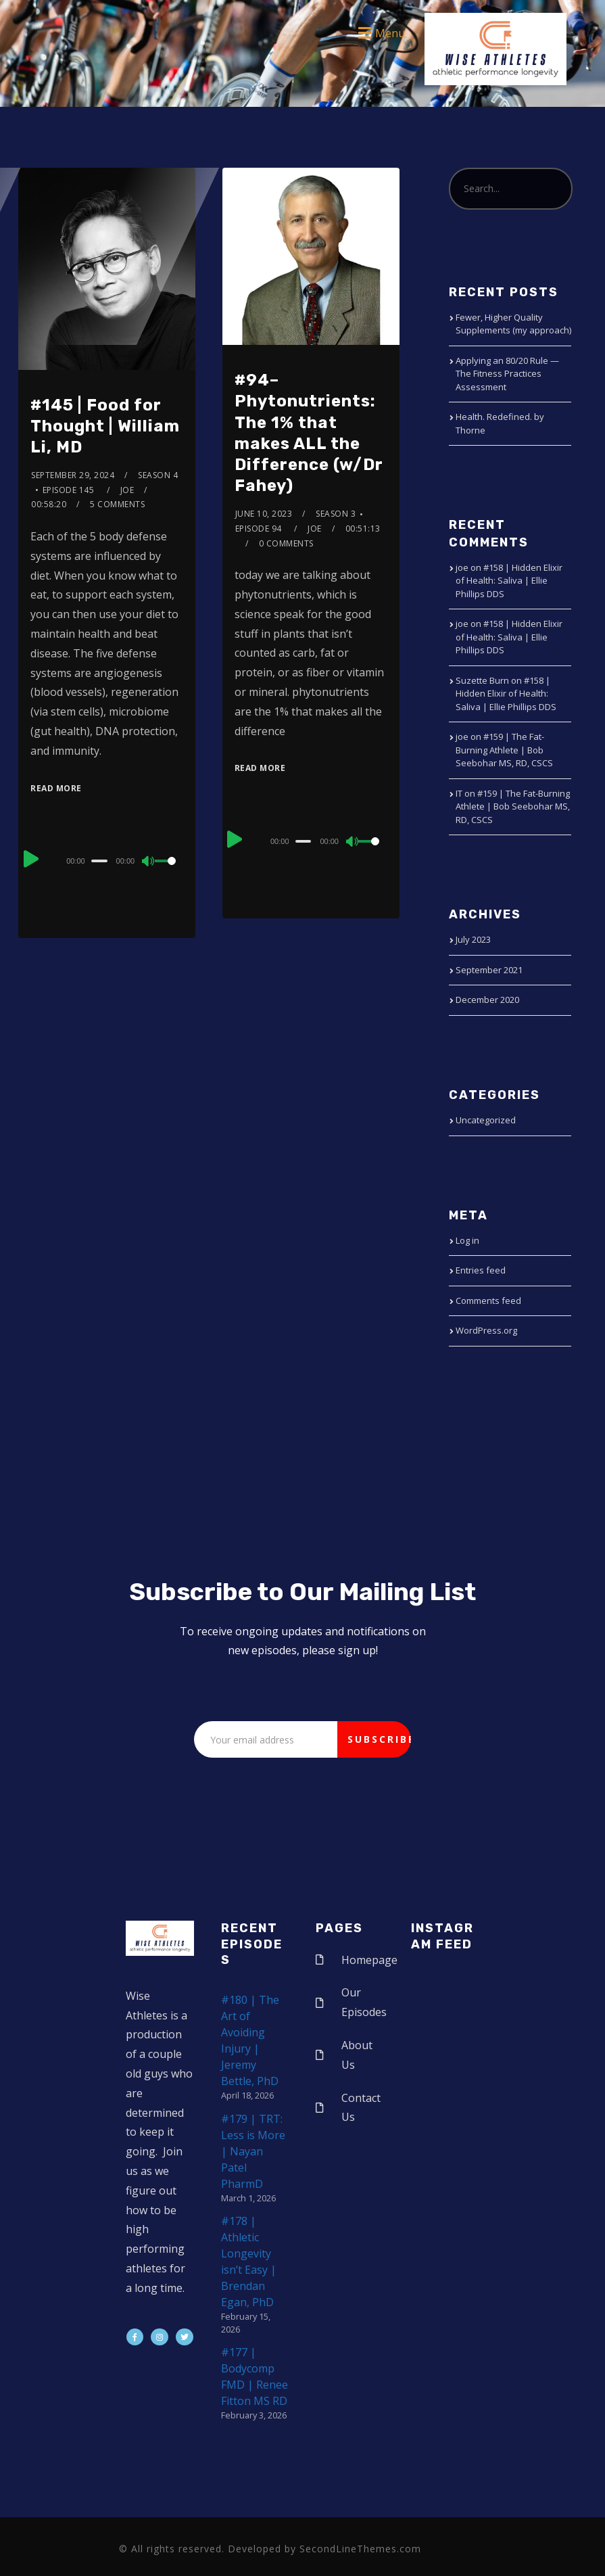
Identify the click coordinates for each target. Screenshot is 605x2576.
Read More (56, 788)
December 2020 (487, 999)
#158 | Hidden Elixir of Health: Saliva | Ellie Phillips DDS (509, 580)
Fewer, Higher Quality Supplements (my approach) (513, 324)
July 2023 (473, 939)
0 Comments (286, 543)
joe (127, 490)
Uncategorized (486, 1120)
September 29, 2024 (72, 475)
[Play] (31, 858)
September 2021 (489, 970)
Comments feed (488, 1300)
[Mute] (148, 862)
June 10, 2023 (264, 513)
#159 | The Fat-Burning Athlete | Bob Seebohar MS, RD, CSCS (504, 749)
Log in (467, 1240)
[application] (106, 860)
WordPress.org (486, 1330)
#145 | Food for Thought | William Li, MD (105, 426)
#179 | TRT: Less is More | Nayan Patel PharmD (253, 2151)
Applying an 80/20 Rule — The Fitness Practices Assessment (507, 373)
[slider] (99, 861)
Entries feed (481, 1270)
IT (459, 793)
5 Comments (117, 504)
